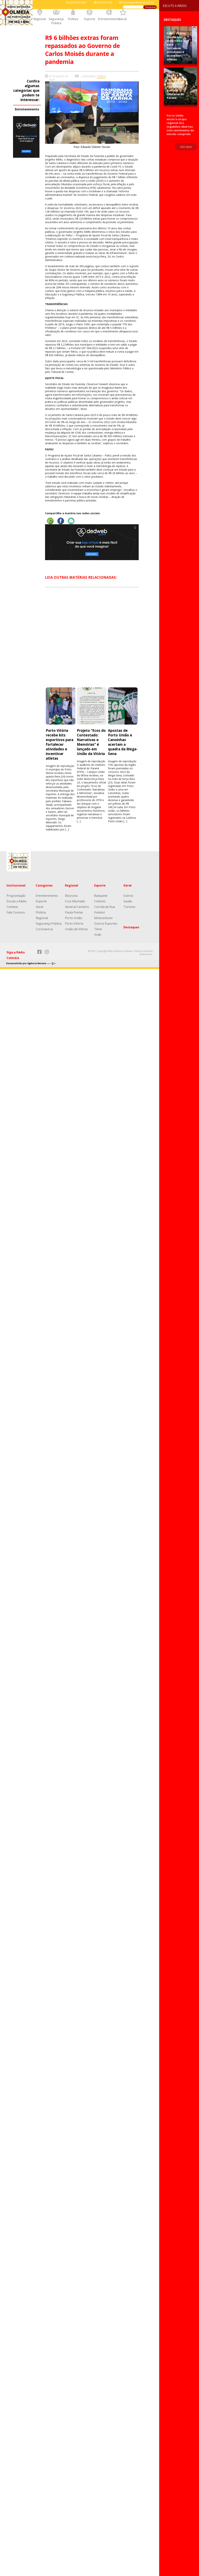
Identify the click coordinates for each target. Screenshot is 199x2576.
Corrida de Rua (104, 907)
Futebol (99, 912)
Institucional (16, 885)
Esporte (89, 19)
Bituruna (71, 896)
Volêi (97, 935)
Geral (123, 19)
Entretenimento (109, 19)
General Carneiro (77, 907)
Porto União (73, 918)
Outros (128, 896)
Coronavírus (44, 929)
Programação (16, 896)
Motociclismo (103, 918)
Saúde (127, 901)
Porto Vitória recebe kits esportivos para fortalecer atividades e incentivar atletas (59, 744)
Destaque (89, 76)
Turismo (129, 907)
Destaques (131, 927)
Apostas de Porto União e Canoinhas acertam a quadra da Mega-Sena (123, 742)
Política (73, 19)
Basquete (100, 896)
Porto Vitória (74, 923)
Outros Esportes (105, 923)
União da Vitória (76, 929)
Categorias (44, 885)
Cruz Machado (75, 901)
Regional (40, 19)
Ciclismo (100, 901)
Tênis (98, 929)
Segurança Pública (56, 21)
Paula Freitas (74, 912)
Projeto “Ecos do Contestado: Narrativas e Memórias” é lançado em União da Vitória (91, 742)
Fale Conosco (16, 912)
